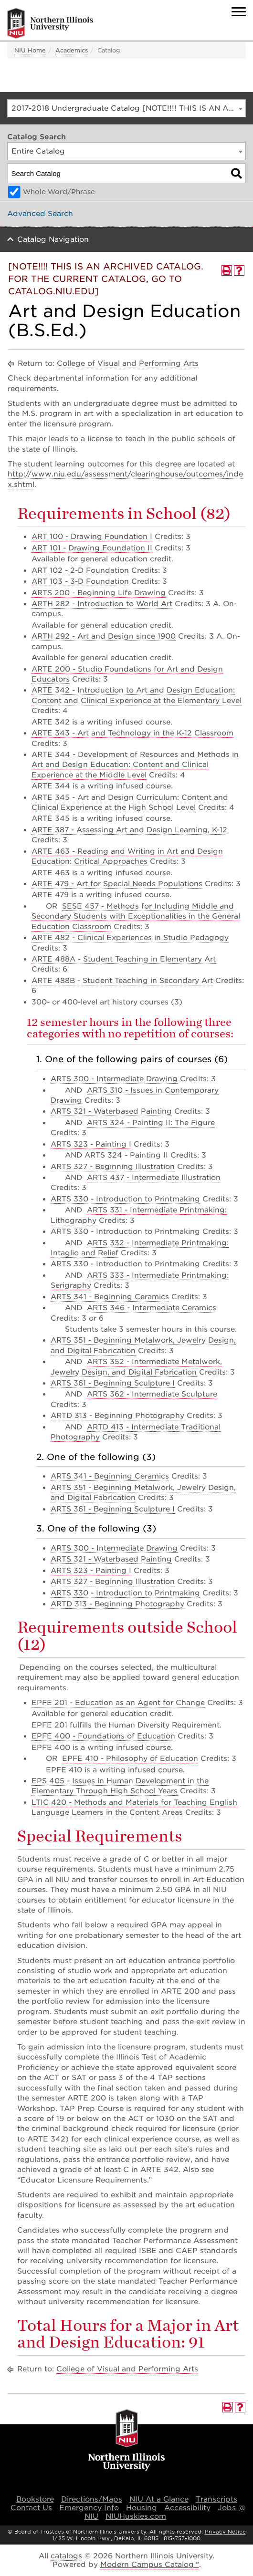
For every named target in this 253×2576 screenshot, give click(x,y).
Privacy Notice (225, 2531)
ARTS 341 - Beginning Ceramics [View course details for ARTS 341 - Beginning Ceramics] (110, 1297)
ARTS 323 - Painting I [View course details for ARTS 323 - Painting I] (91, 1144)
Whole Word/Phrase (59, 192)
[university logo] (126, 2440)
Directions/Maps (91, 2499)
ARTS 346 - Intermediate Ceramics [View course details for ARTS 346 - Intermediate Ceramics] (151, 1308)
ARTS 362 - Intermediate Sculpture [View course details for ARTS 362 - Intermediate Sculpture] (152, 1394)
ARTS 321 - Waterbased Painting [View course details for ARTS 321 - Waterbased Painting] (111, 1111)
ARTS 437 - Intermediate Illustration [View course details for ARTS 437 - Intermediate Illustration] (154, 1177)
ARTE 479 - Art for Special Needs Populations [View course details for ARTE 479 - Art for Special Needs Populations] (117, 883)
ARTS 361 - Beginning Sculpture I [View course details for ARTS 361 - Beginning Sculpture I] (113, 1383)
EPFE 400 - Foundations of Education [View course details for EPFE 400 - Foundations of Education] (103, 1736)
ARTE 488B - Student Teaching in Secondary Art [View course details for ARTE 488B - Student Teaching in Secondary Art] (122, 980)
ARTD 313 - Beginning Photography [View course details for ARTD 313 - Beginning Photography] (117, 1415)
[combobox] (126, 108)
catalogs (66, 2556)
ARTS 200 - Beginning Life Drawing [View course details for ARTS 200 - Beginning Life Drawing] (99, 593)
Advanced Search (40, 213)
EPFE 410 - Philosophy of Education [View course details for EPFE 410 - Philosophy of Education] (130, 1758)
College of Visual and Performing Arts (128, 363)
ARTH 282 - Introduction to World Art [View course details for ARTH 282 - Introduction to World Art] (102, 604)
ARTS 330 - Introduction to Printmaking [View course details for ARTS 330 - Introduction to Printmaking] (125, 1199)
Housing (141, 2508)
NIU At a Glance (159, 2499)
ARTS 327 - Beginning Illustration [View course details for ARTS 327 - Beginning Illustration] (113, 1166)
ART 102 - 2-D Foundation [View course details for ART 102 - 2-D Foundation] (80, 570)
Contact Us (31, 2508)
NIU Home (30, 50)
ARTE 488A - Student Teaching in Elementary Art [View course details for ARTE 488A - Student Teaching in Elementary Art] (124, 959)
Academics (71, 50)
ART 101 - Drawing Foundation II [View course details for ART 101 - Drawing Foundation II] (92, 548)
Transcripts (216, 2499)
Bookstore (35, 2499)
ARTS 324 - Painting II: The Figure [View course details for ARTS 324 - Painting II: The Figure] (151, 1122)
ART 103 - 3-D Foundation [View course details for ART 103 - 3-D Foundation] (80, 581)
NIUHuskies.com (135, 2516)
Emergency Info (89, 2508)
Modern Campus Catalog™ (149, 2564)
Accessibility (187, 2508)
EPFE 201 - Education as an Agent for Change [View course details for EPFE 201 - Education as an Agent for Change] (118, 1702)
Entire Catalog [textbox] (38, 151)
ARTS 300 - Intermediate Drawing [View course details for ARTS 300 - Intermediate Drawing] (114, 1079)
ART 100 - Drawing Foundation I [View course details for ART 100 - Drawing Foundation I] (92, 536)
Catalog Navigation (53, 239)
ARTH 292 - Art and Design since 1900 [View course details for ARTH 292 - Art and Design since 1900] (104, 636)
